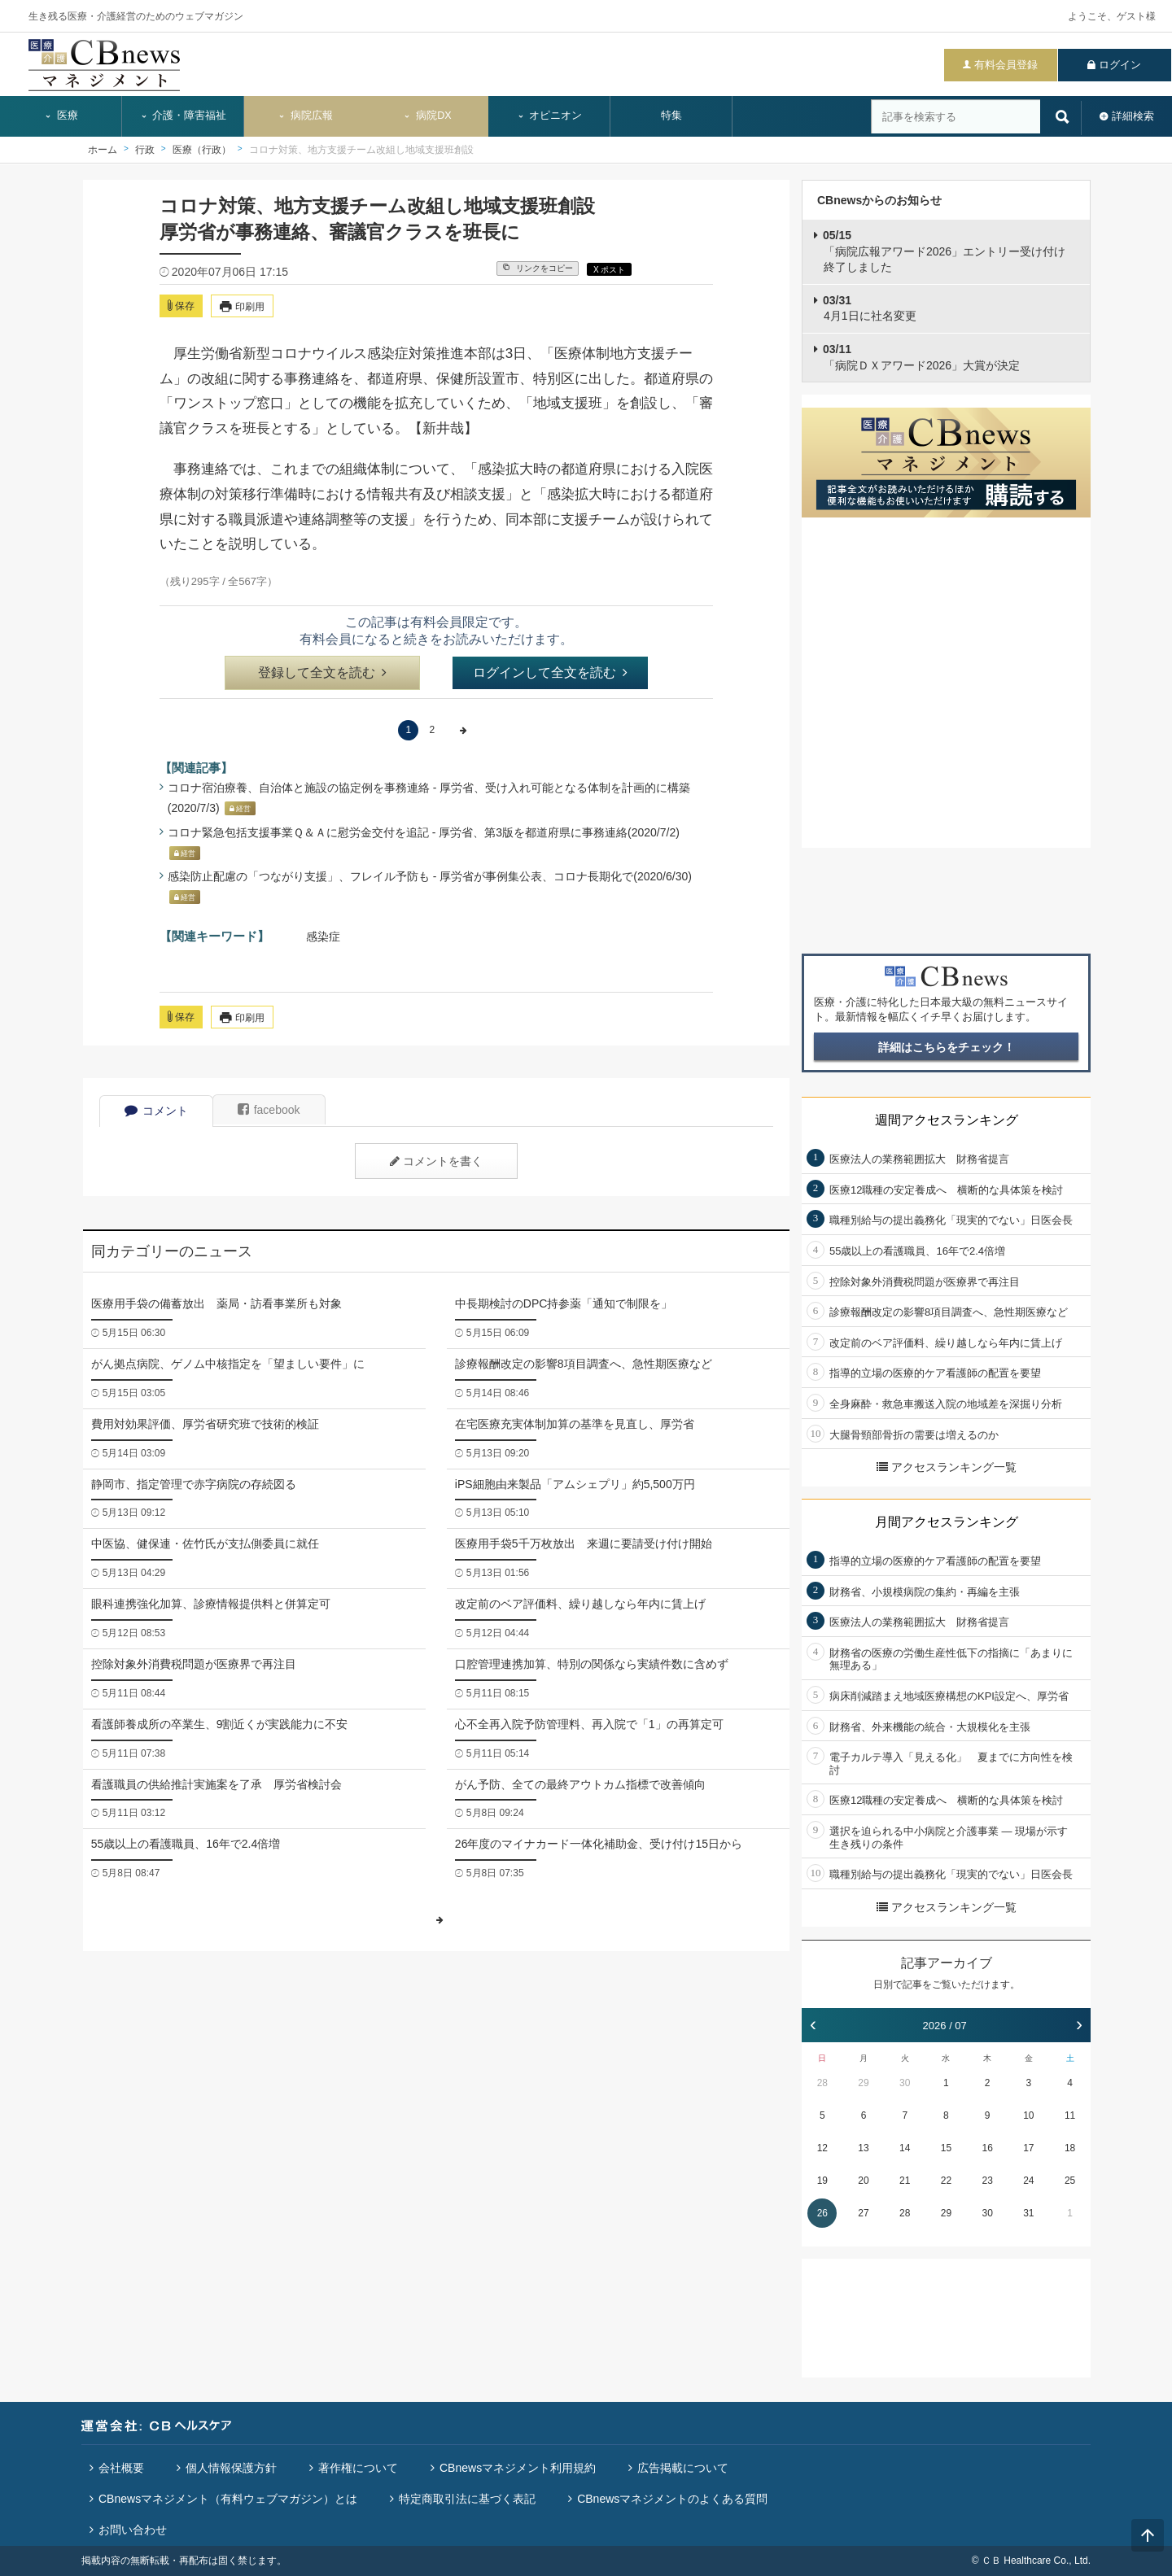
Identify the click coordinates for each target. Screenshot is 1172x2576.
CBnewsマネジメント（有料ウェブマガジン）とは (227, 2498)
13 (863, 2148)
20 (863, 2180)
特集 (671, 115)
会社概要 (121, 2467)
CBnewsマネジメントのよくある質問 (672, 2498)
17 (1028, 2148)
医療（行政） (202, 149)
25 (1070, 2180)
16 (987, 2148)
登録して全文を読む (322, 672)
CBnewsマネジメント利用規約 (518, 2467)
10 (1028, 2115)
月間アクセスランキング (946, 1522)
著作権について (358, 2467)
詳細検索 (1133, 116)
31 (1028, 2213)
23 (987, 2180)
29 (863, 2083)
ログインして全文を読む (550, 672)
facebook (269, 1109)
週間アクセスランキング (946, 1120)
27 (863, 2213)
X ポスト (609, 269)
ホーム (102, 149)
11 (1070, 2115)
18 (1070, 2148)
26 (822, 2213)
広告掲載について (682, 2467)
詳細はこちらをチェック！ (946, 1047)
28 (822, 2083)
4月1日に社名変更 (869, 308)
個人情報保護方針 (231, 2467)
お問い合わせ (132, 2529)
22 (946, 2180)
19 (822, 2180)
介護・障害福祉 (183, 115)
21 (904, 2180)
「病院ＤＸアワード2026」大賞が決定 (921, 357)
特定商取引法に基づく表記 (467, 2498)
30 (904, 2083)
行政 (145, 149)
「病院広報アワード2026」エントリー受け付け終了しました (944, 251)
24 (1028, 2180)
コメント (156, 1110)
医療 (61, 115)
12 (822, 2148)
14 (904, 2148)
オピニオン (550, 115)
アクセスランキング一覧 (947, 1467)
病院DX (427, 115)
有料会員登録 (1006, 65)
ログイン (1120, 65)
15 (946, 2148)
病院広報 (305, 115)
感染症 (323, 936)
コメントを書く (436, 1161)
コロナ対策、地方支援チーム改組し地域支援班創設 (361, 149)
